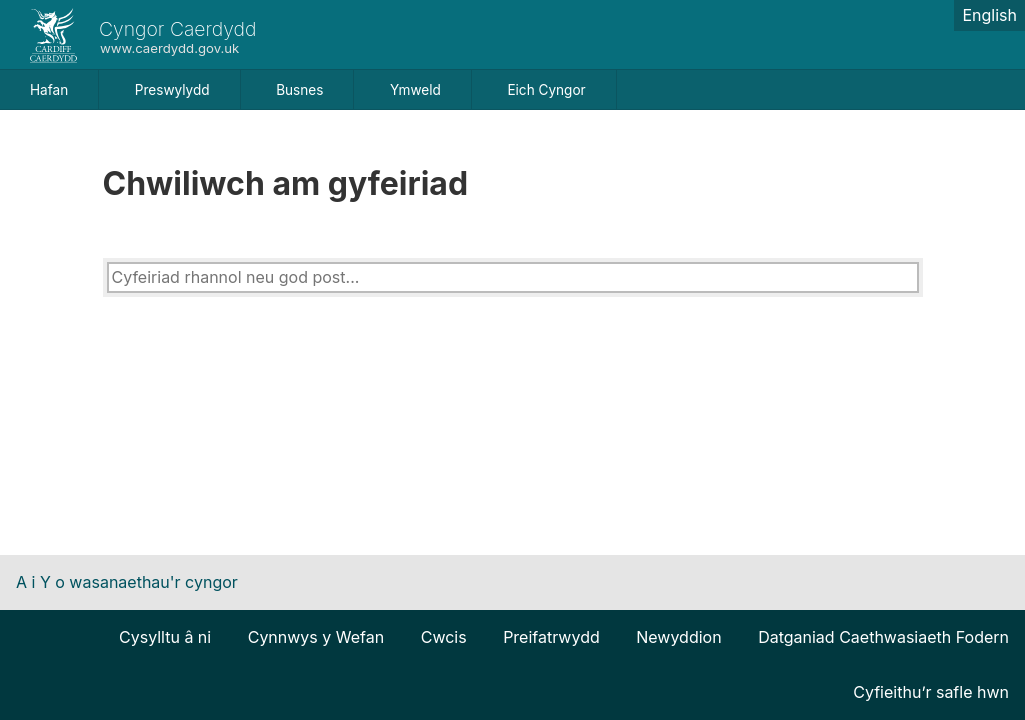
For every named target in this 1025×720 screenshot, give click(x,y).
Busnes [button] (299, 90)
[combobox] (513, 277)
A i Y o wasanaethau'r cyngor (127, 582)
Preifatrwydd (551, 637)
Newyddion (678, 637)
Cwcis (444, 637)
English (989, 15)
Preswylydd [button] (172, 90)
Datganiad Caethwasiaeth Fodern (883, 637)
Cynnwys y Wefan (316, 637)
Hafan (49, 90)
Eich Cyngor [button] (546, 90)
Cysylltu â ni (165, 637)
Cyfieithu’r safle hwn (931, 692)
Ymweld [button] (415, 90)
